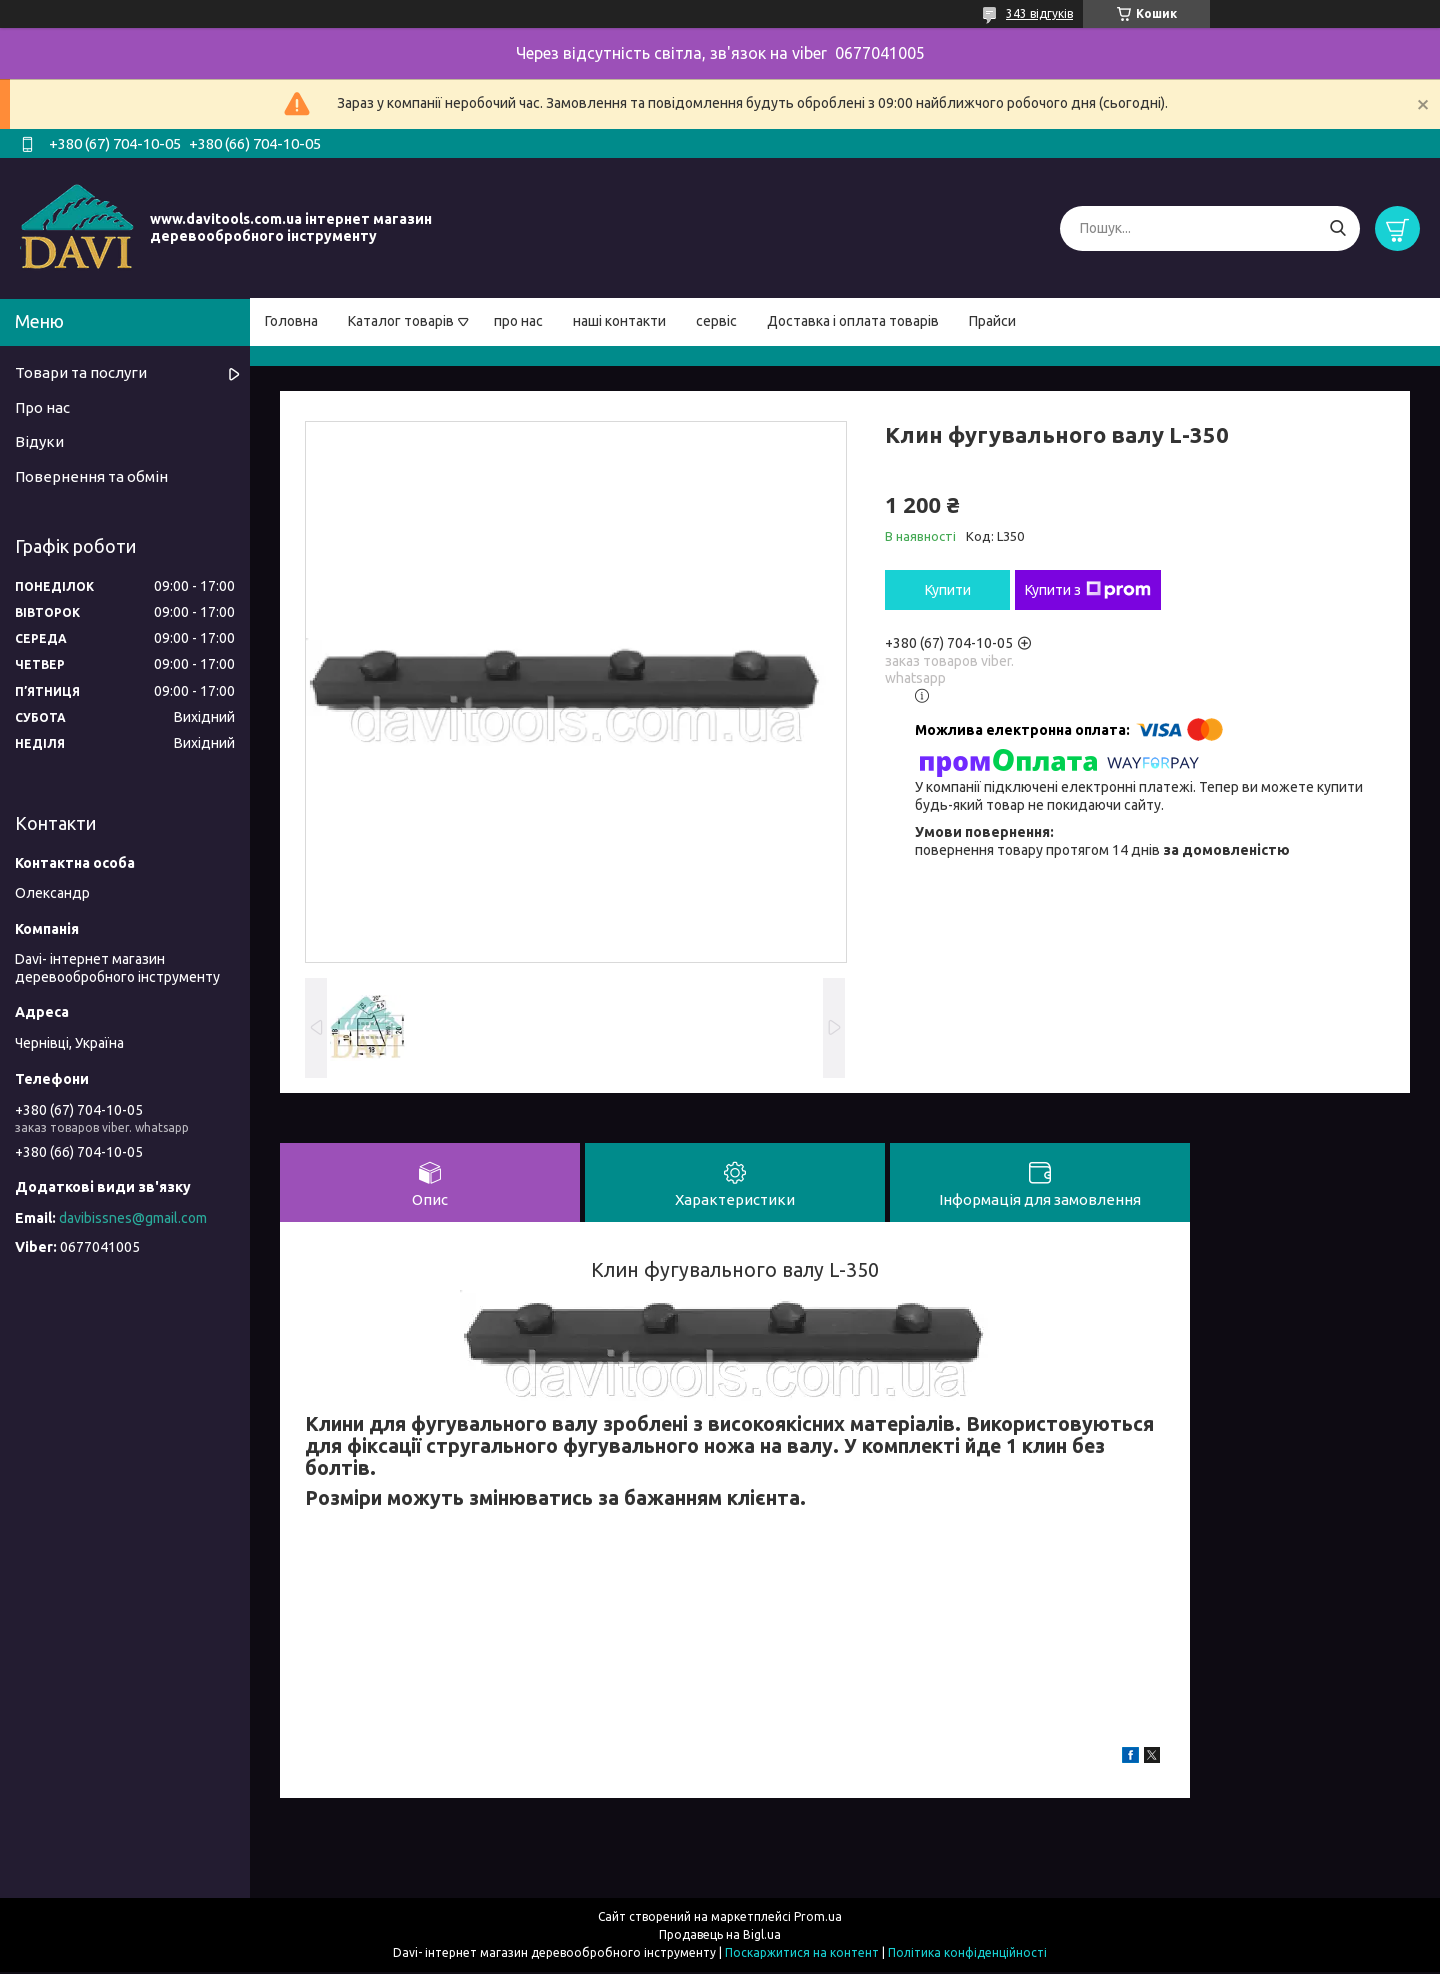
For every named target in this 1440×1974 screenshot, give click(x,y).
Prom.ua (818, 1918)
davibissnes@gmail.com (133, 1218)
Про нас (42, 407)
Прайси (992, 321)
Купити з (1088, 590)
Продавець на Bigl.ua (720, 1936)
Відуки (39, 441)
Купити (948, 590)
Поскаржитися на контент (802, 1954)
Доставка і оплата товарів (853, 321)
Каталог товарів (401, 321)
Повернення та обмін (91, 476)
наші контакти (619, 321)
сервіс (716, 321)
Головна (291, 321)
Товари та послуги (81, 372)
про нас (518, 321)
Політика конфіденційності (967, 1954)
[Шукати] (1337, 228)
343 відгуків (1039, 13)
